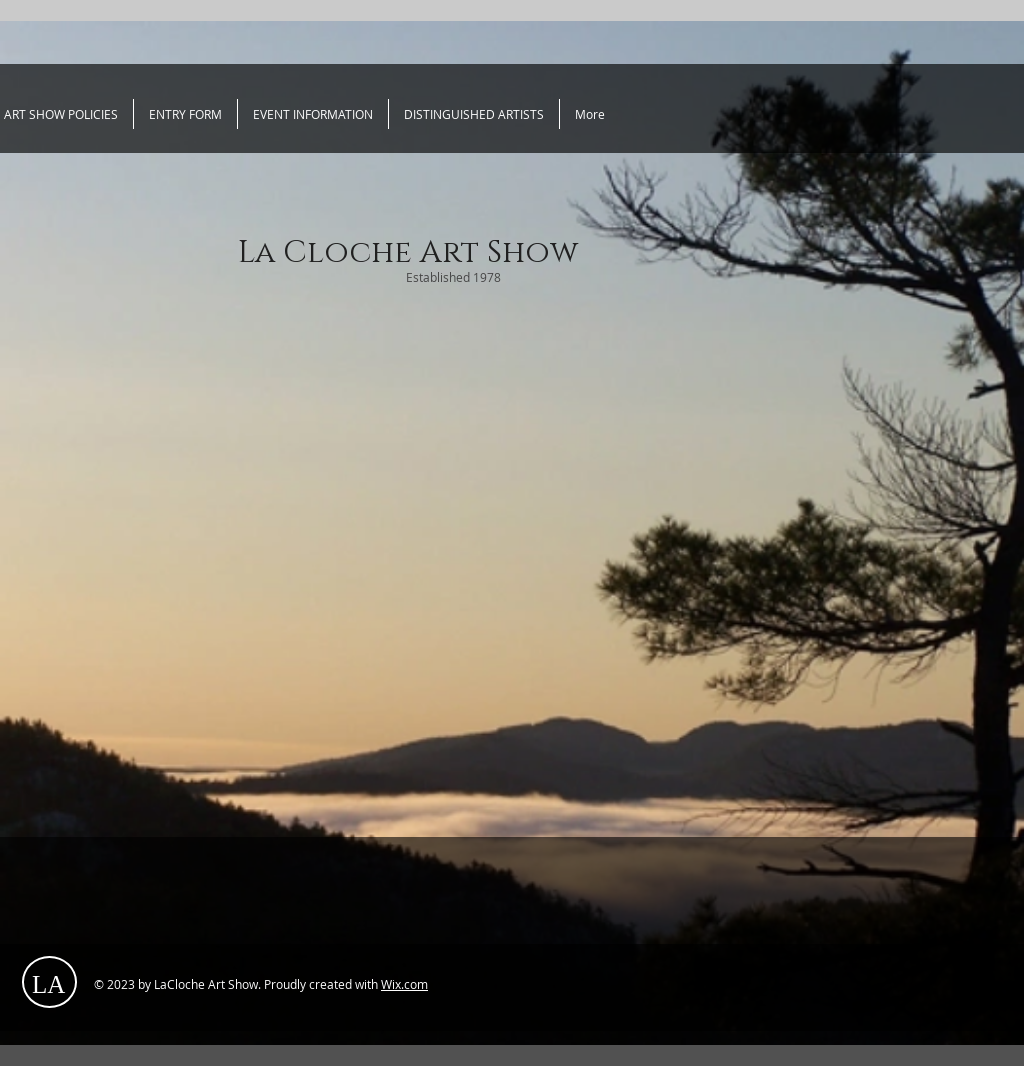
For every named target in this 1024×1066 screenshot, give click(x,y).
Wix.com (404, 984)
